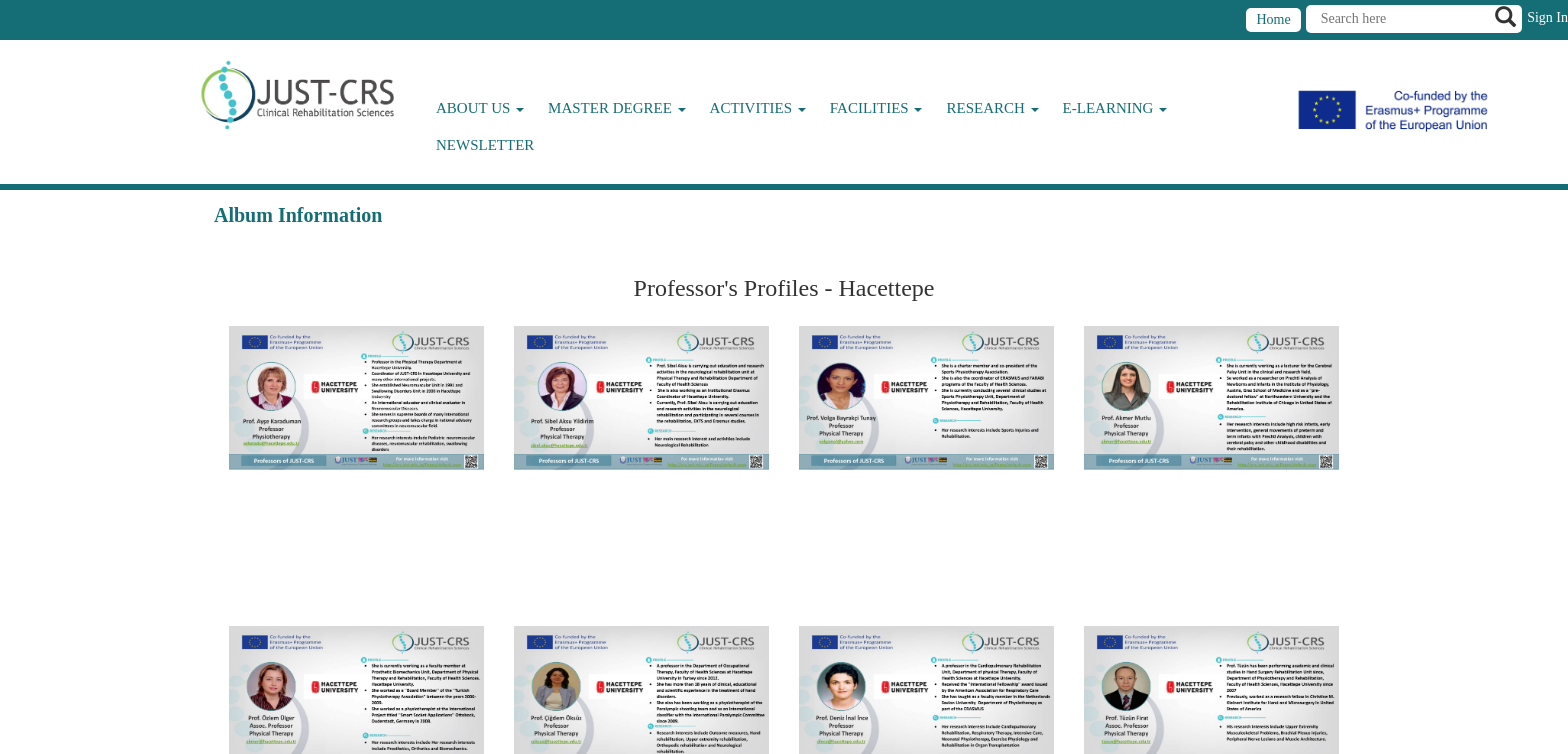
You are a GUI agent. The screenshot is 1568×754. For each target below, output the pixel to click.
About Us (480, 108)
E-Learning (1115, 108)
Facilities (876, 108)
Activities (758, 108)
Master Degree (617, 108)
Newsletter (485, 145)
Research (992, 108)
